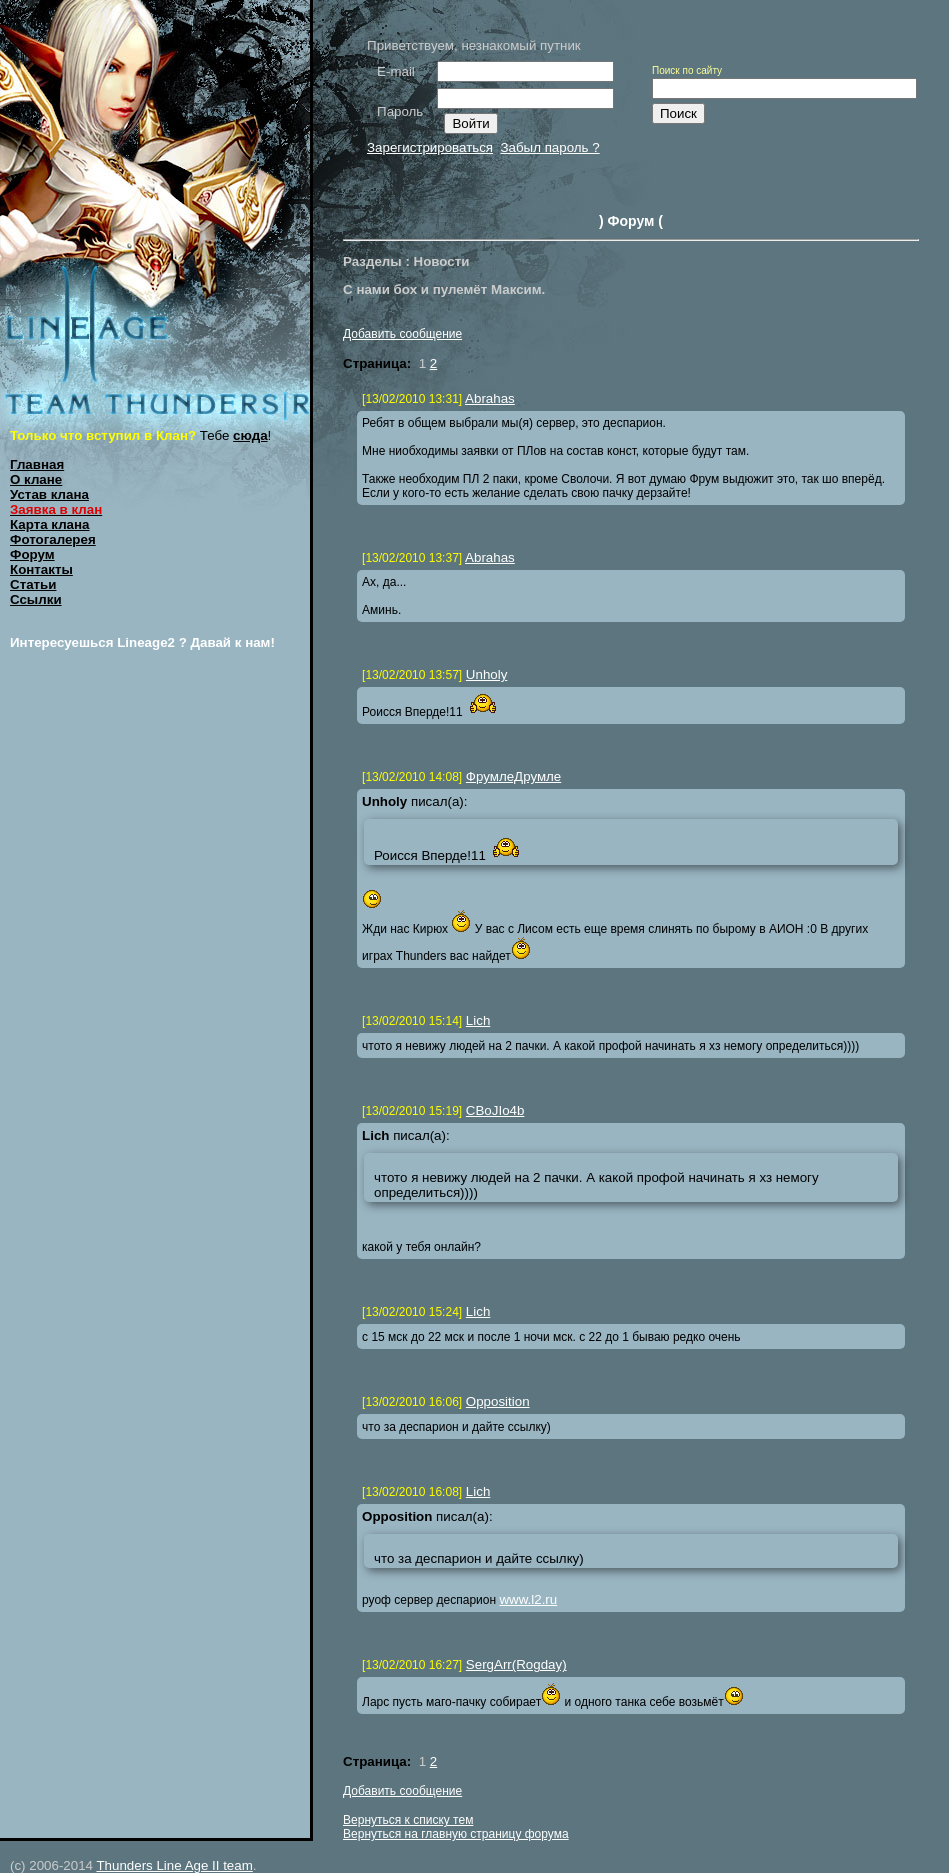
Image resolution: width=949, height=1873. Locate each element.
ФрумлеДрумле (513, 776)
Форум (32, 554)
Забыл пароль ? (549, 147)
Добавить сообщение (402, 334)
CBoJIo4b (495, 1110)
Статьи (33, 584)
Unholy (487, 674)
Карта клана (50, 524)
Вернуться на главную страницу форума (456, 1834)
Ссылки (36, 599)
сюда (250, 435)
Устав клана (49, 494)
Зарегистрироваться (430, 147)
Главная (37, 464)
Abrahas (490, 398)
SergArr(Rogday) (516, 1664)
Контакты (41, 569)
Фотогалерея (53, 539)
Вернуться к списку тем (408, 1820)
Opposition (498, 1401)
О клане (36, 479)
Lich (478, 1020)
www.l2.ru (528, 1599)
